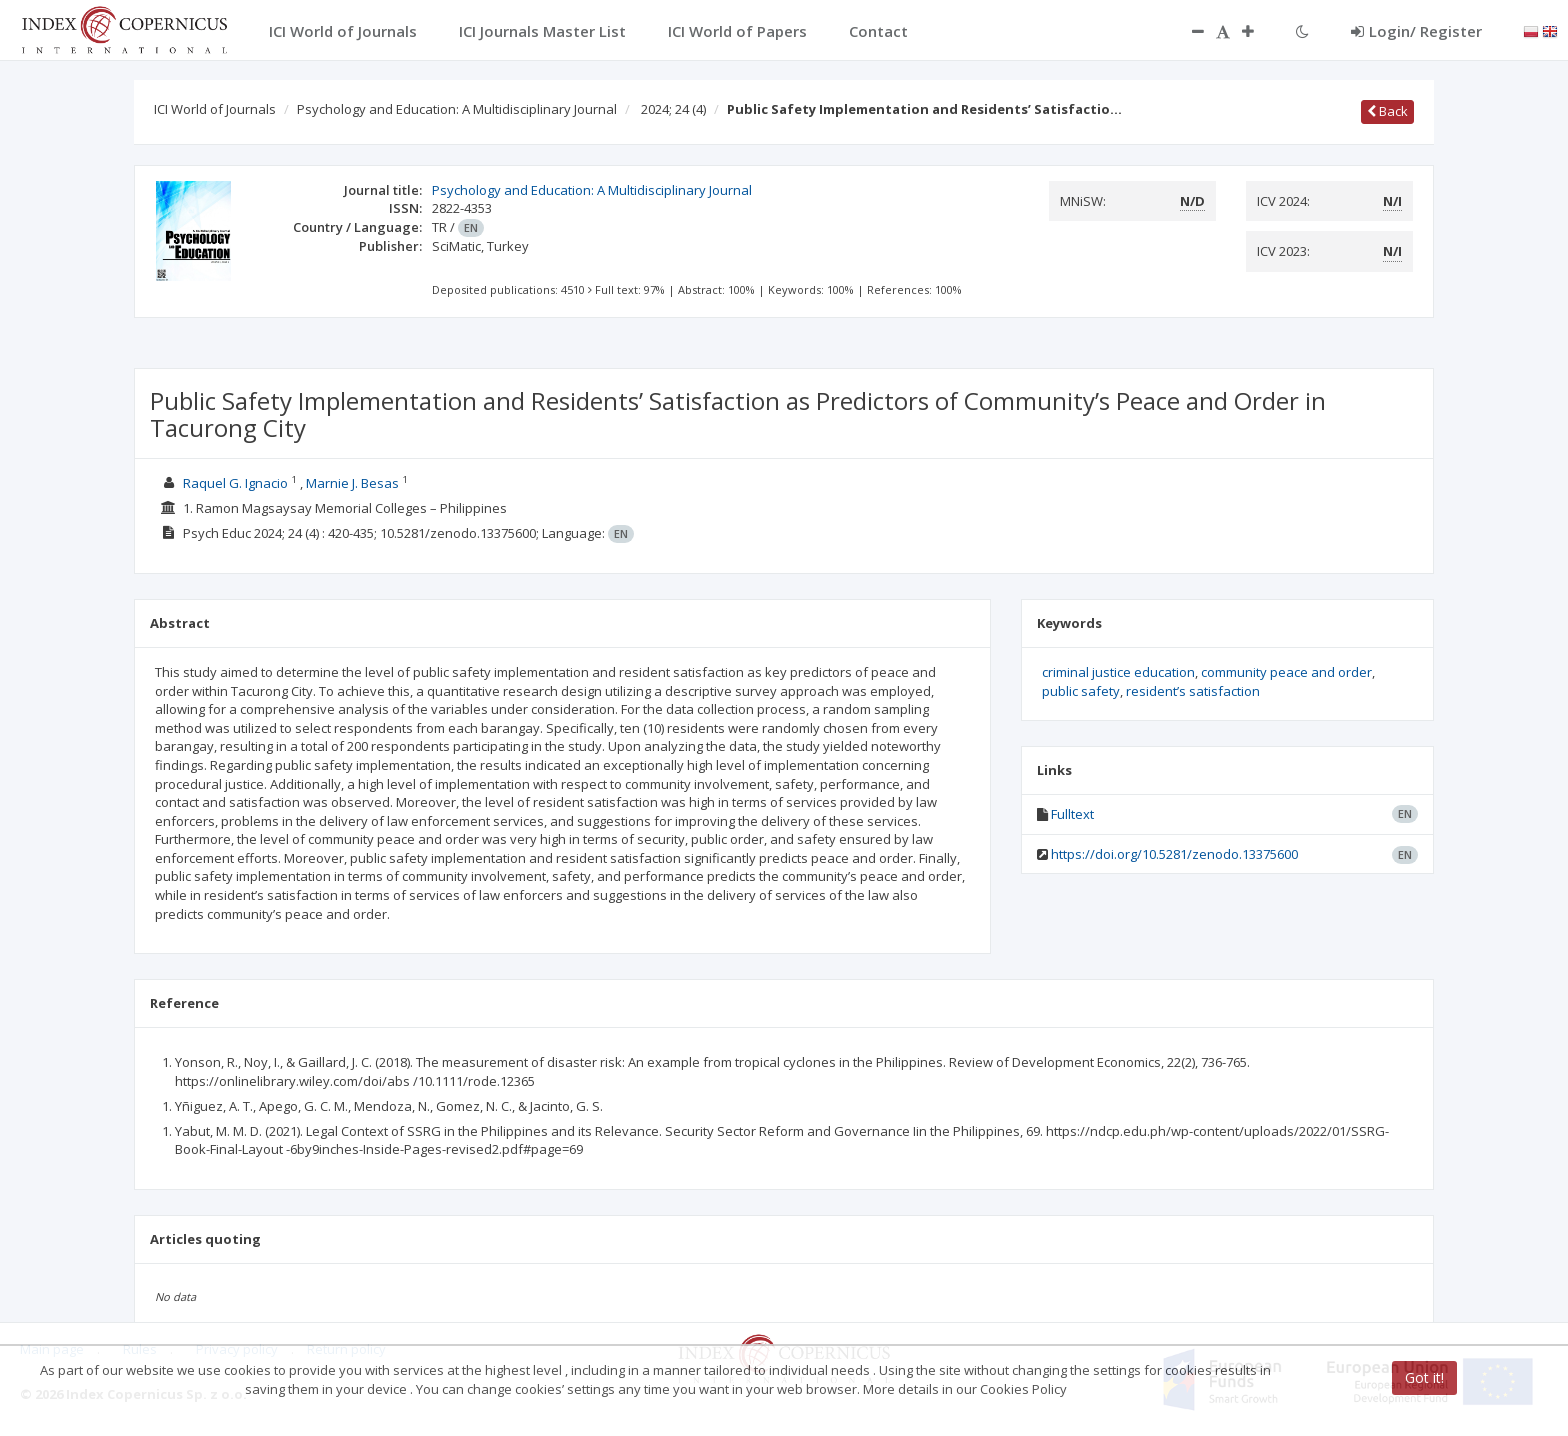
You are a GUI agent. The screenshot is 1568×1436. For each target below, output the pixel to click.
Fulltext (1072, 814)
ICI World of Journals (215, 109)
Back (1387, 111)
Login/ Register (1416, 31)
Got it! (1424, 1377)
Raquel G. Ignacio (235, 483)
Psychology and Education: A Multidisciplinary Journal (457, 109)
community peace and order (1286, 672)
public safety (1081, 691)
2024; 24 (673, 109)
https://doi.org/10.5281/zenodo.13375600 (1174, 854)
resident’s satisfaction (1193, 691)
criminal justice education (1118, 672)
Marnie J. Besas (352, 483)
